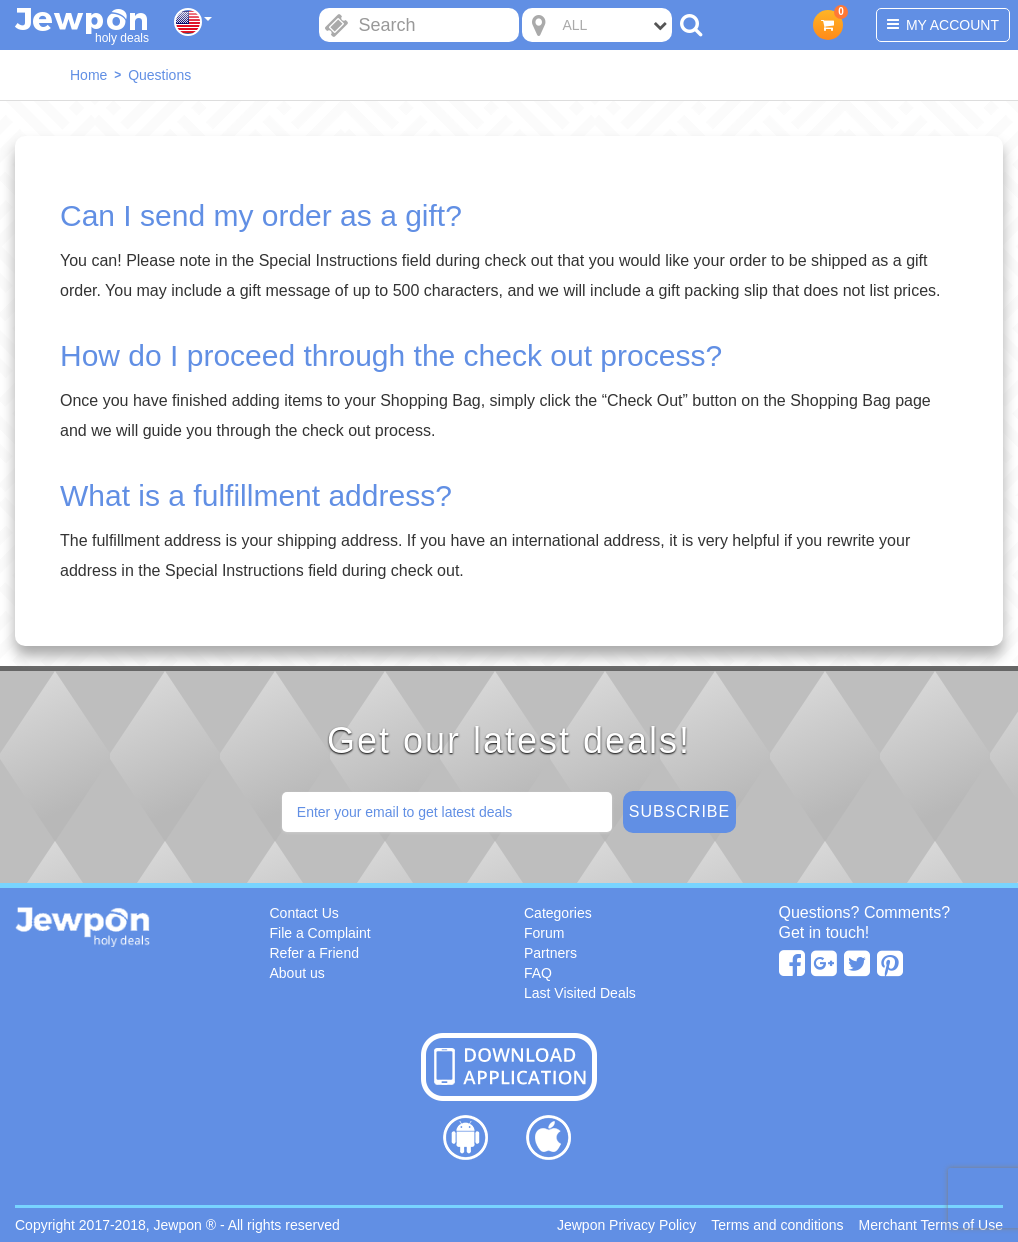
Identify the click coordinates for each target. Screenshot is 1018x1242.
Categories (558, 913)
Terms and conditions (777, 1225)
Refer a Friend (314, 953)
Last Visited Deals (580, 993)
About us (297, 973)
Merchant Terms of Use (931, 1225)
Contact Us (304, 913)
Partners (550, 953)
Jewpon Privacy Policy (626, 1225)
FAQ (538, 973)
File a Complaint (320, 933)
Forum (544, 933)
